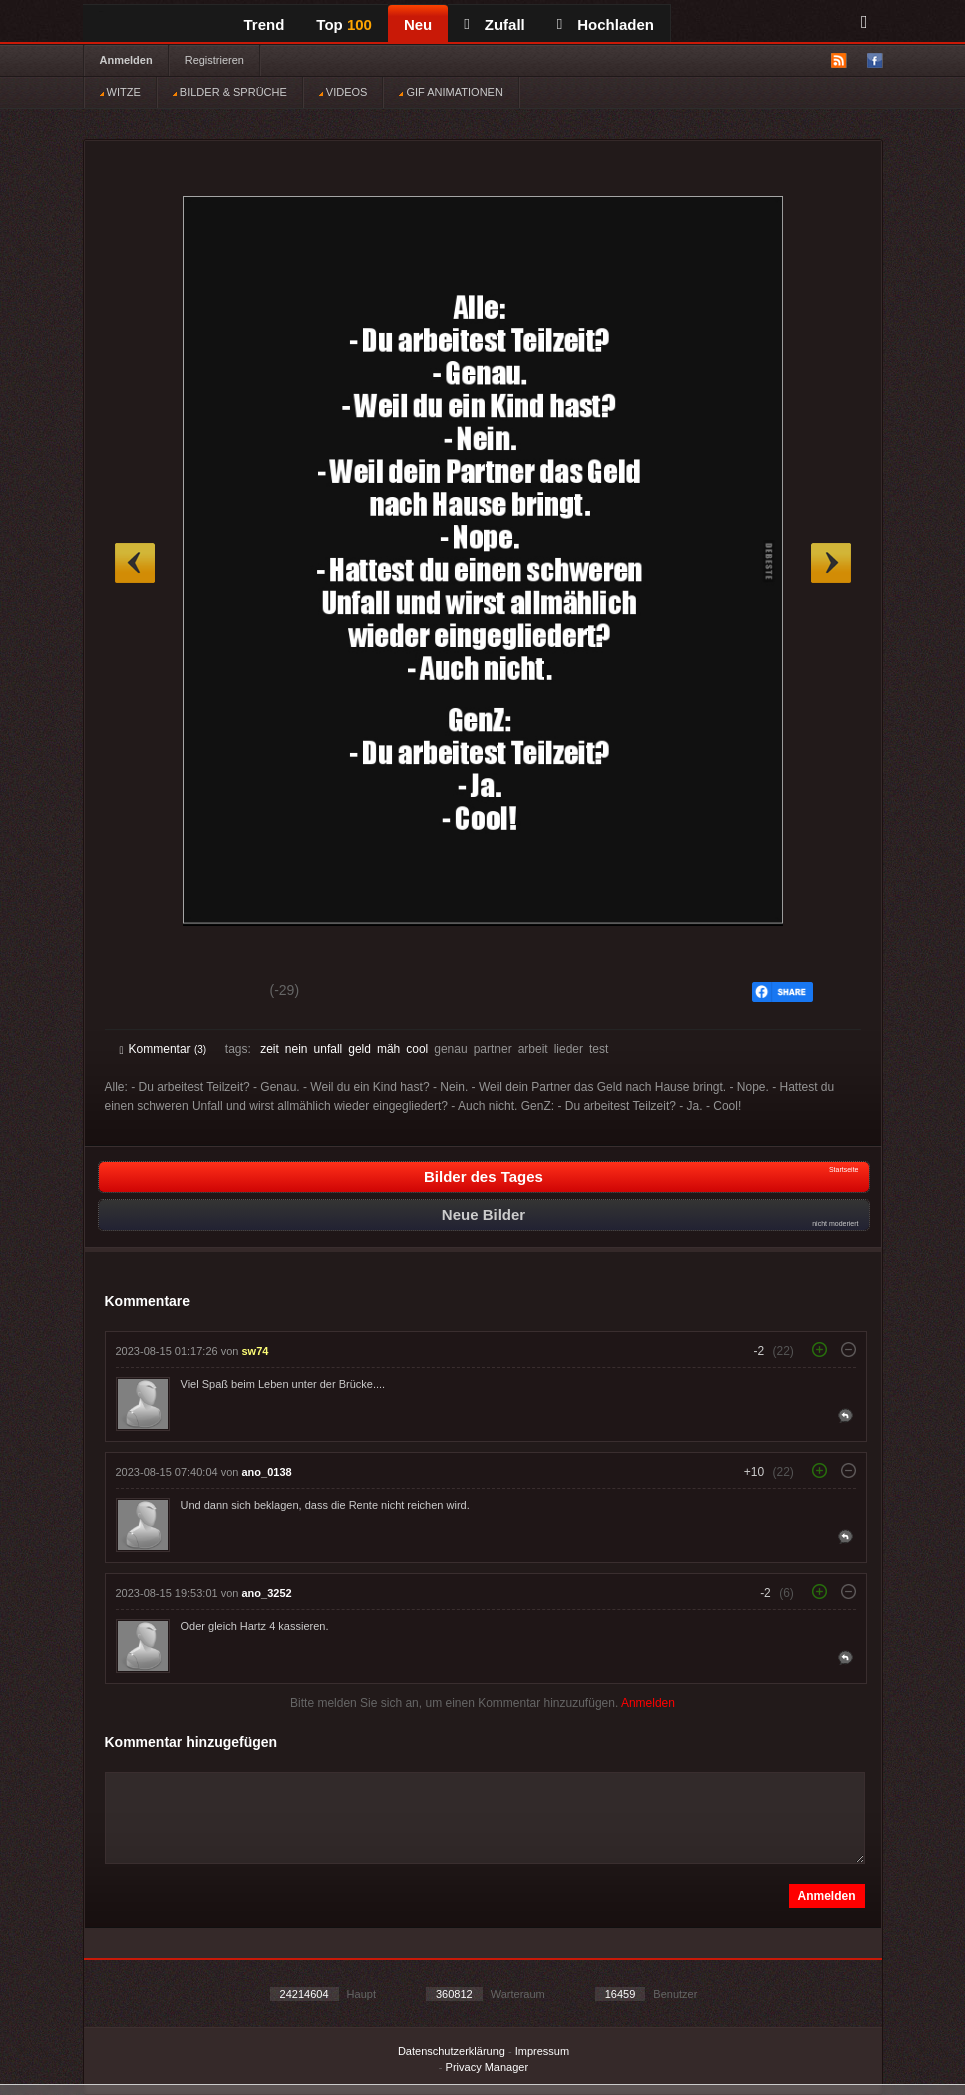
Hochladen (605, 24)
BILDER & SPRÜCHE (230, 92)
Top (344, 24)
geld (359, 1049)
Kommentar (163, 1049)
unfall (328, 1049)
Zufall (494, 24)
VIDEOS (343, 92)
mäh (388, 1049)
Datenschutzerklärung (451, 2051)
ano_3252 (267, 1593)
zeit (269, 1049)
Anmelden (126, 60)
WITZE (120, 92)
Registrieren (214, 60)
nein (296, 1049)
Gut (142, 993)
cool (417, 1049)
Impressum (542, 2051)
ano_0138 (267, 1472)
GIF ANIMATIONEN (450, 92)
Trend (264, 24)
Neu (418, 24)
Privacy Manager (487, 2067)
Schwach (217, 993)
